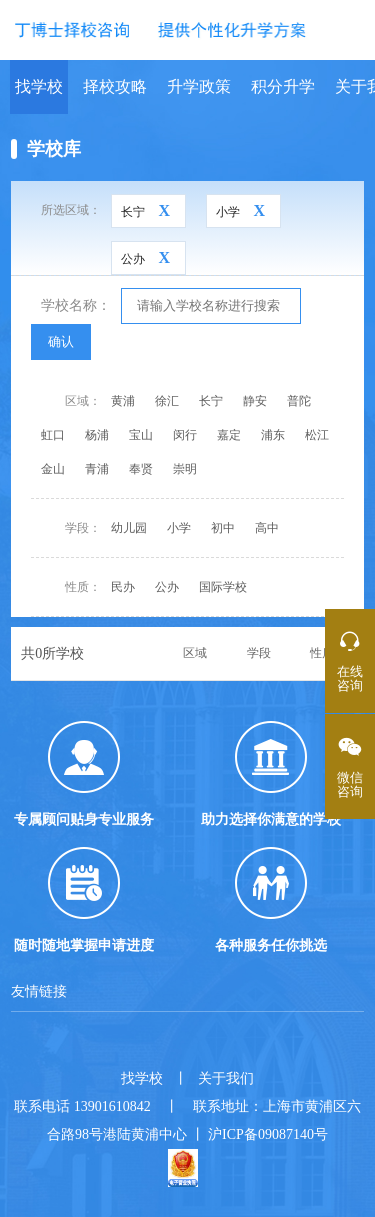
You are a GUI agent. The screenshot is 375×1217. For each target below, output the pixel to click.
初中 (223, 528)
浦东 (273, 435)
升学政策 (199, 86)
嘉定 (229, 435)
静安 (255, 401)
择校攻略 (115, 86)
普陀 (299, 401)
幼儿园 (129, 528)
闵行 (185, 435)
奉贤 (141, 469)
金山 (53, 469)
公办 (167, 587)
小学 (179, 528)
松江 (317, 435)
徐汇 (167, 401)
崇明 (185, 469)
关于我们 (226, 1078)
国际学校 (223, 587)
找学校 (39, 86)
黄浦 (123, 401)
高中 (267, 528)
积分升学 (283, 86)
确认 (61, 341)
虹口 (53, 435)
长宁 (211, 401)
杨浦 (97, 435)
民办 (123, 587)
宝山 (141, 435)
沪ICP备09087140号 (268, 1134)
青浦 (97, 469)
